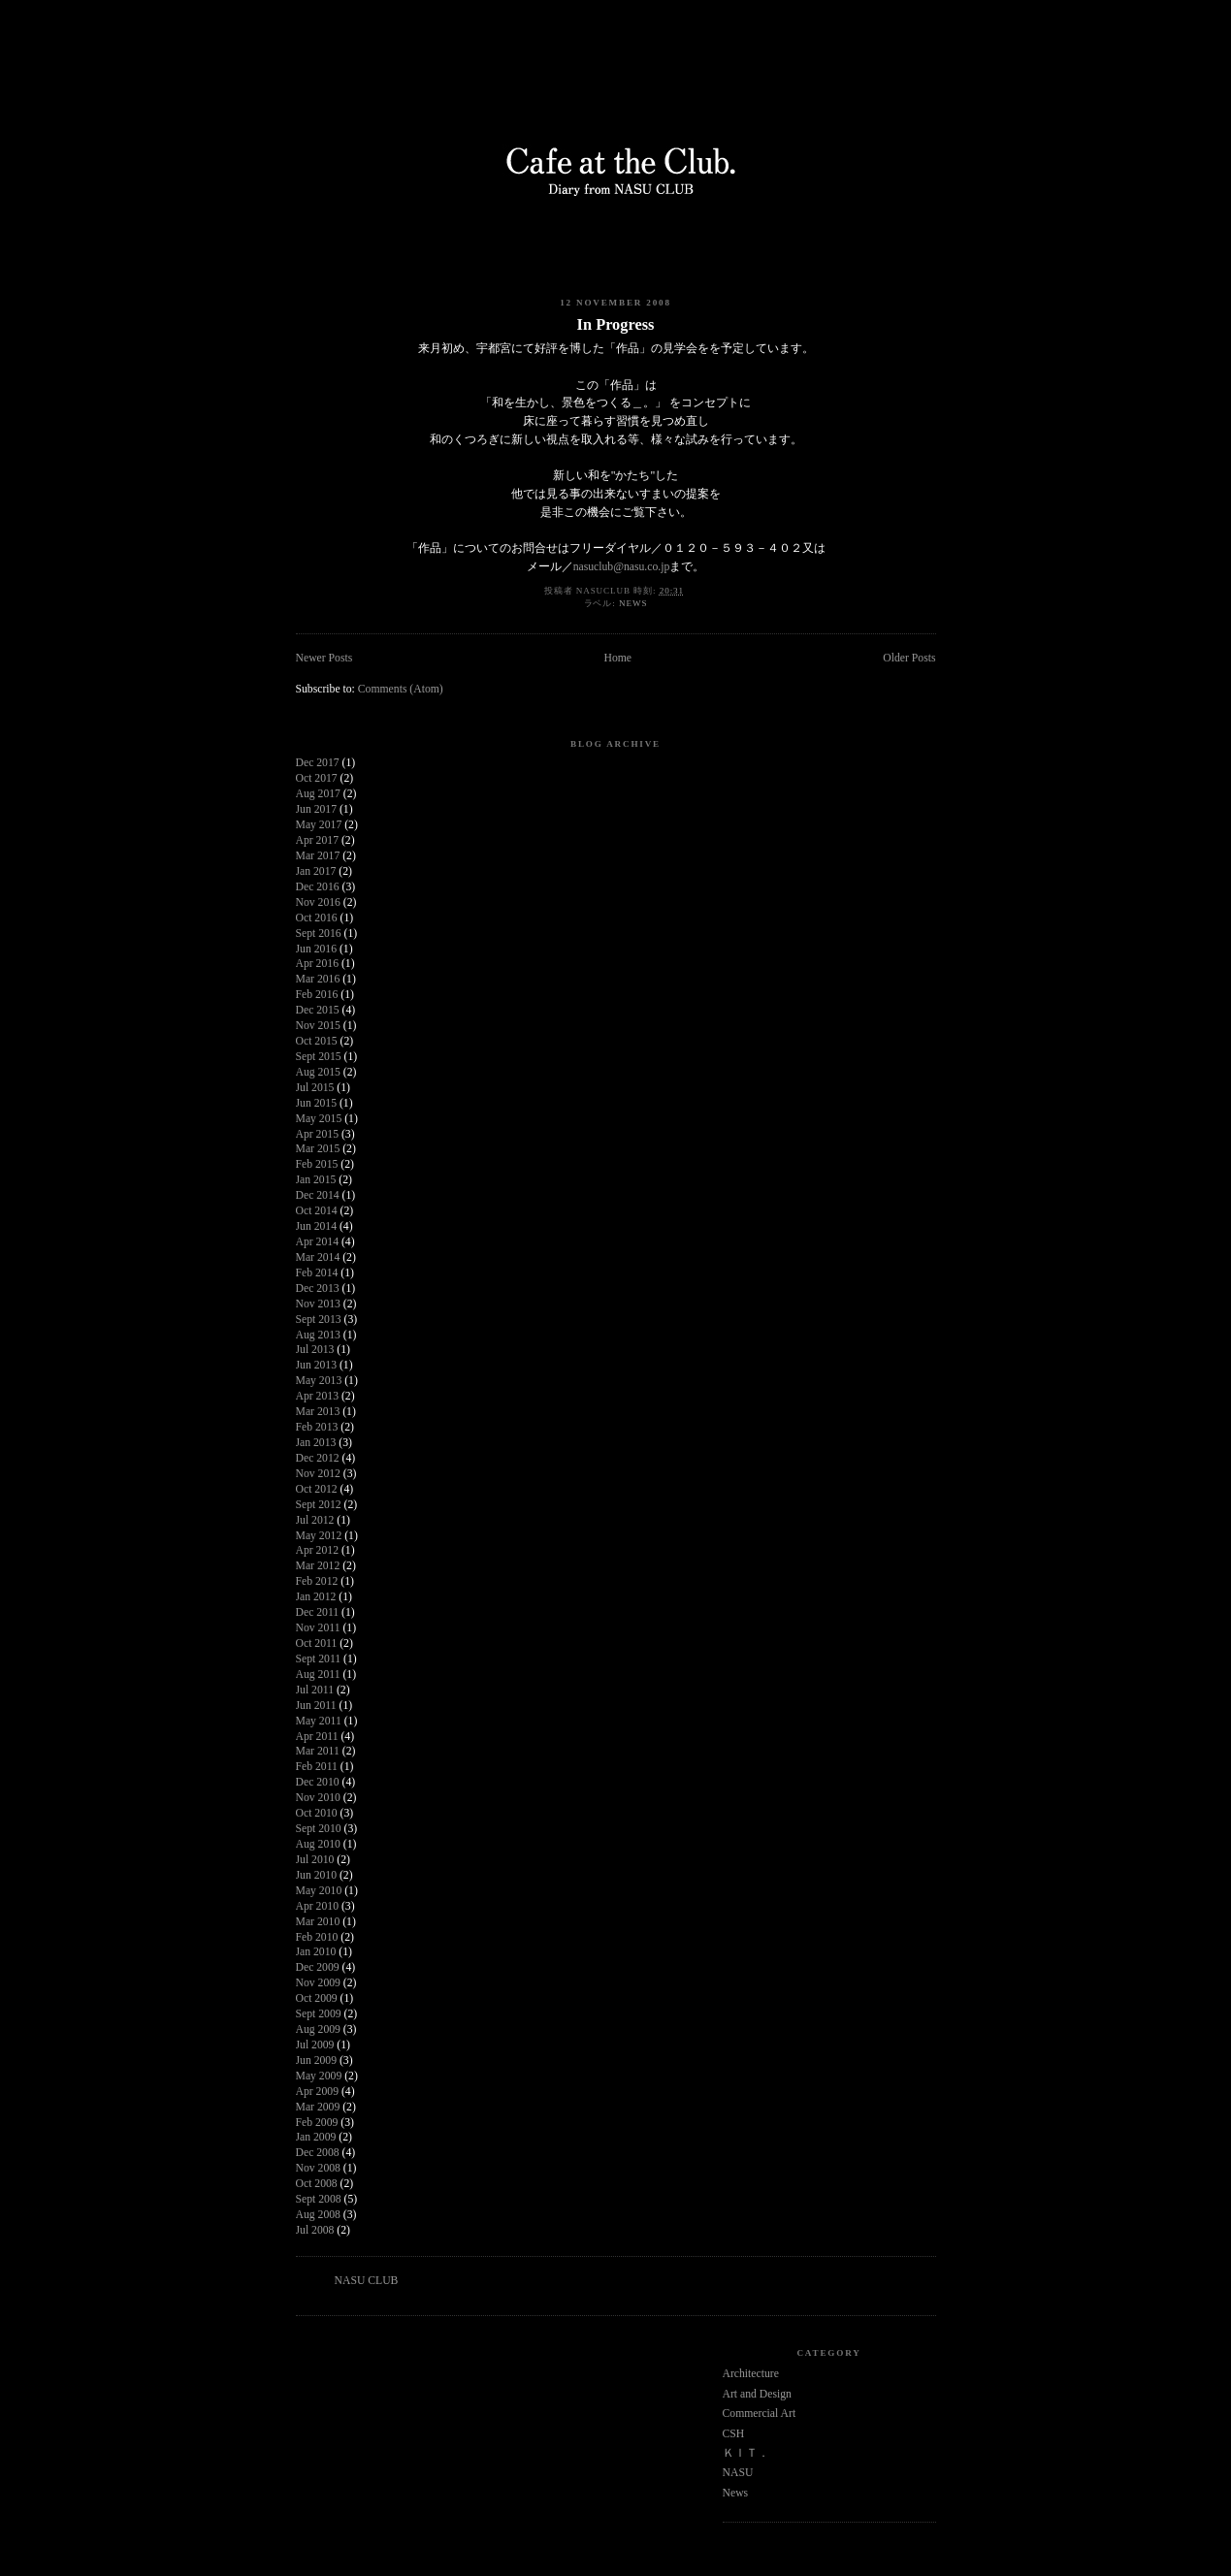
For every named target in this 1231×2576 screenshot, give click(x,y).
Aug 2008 (318, 2214)
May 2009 (319, 2076)
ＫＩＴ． (746, 2453)
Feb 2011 (317, 1766)
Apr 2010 (317, 1906)
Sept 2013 (318, 1319)
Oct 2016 (317, 918)
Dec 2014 (318, 1195)
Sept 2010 (318, 1828)
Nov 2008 (318, 2168)
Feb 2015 (317, 1164)
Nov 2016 (318, 902)
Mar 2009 (318, 2107)
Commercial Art (759, 2413)
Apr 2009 (317, 2091)
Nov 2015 (318, 1025)
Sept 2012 (318, 1504)
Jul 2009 (315, 2045)
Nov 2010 (318, 1797)
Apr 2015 (317, 1134)
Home (617, 658)
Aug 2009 (318, 2029)
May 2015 (319, 1118)
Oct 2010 (317, 1813)
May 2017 (319, 825)
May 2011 (318, 1721)
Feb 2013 (317, 1427)
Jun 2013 (317, 1365)
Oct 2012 (317, 1489)
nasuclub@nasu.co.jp (621, 567)
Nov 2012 (318, 1473)
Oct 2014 (317, 1211)
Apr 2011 (317, 1736)
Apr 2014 (317, 1242)
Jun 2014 (317, 1226)
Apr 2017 (317, 840)
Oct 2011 (317, 1643)
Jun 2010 (317, 1875)
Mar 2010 (318, 1922)
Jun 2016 (317, 949)
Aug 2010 (318, 1844)
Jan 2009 (316, 2137)
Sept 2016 (318, 933)
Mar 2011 (318, 1751)
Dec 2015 (318, 1010)
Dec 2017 (318, 763)
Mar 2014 (318, 1257)
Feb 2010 (317, 1937)
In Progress (616, 324)
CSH (734, 2434)
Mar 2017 (318, 856)
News (633, 603)
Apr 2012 (317, 1550)
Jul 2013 (315, 1349)
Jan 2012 (316, 1597)
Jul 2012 (315, 1520)
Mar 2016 (318, 979)
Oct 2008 (317, 2183)
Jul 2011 (315, 1690)
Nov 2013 (318, 1304)
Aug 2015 (318, 1072)
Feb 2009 (317, 2122)
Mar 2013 (318, 1411)
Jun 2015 (317, 1103)
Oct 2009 (317, 1998)
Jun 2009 (317, 2060)
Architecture (751, 2373)
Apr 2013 (317, 1396)
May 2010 (319, 1890)
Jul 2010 (315, 1859)
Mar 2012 (318, 1566)
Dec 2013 (318, 1288)
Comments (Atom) (400, 689)
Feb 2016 (317, 994)
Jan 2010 (316, 1952)
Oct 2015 (317, 1041)
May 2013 (319, 1380)
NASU (738, 2472)
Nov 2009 (318, 1983)
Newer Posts (324, 658)
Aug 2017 (318, 794)
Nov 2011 (318, 1628)
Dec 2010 (318, 1782)
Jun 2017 (317, 809)
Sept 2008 (318, 2199)
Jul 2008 (315, 2230)
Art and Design (757, 2394)
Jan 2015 (316, 1180)
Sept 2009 (318, 2014)
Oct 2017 (317, 778)
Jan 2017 (316, 871)
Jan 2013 (316, 1442)
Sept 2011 (318, 1659)
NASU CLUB (367, 2280)
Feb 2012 (317, 1581)
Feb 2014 (317, 1273)
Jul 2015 (315, 1087)
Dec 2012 (318, 1458)
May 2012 (319, 1536)
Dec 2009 (318, 1967)
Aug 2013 (318, 1335)
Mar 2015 (318, 1149)
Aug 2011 (318, 1674)
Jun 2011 (316, 1705)
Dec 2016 (318, 887)
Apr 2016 (317, 963)
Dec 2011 (318, 1612)
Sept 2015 (318, 1056)
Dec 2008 (318, 2152)
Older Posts (909, 658)
